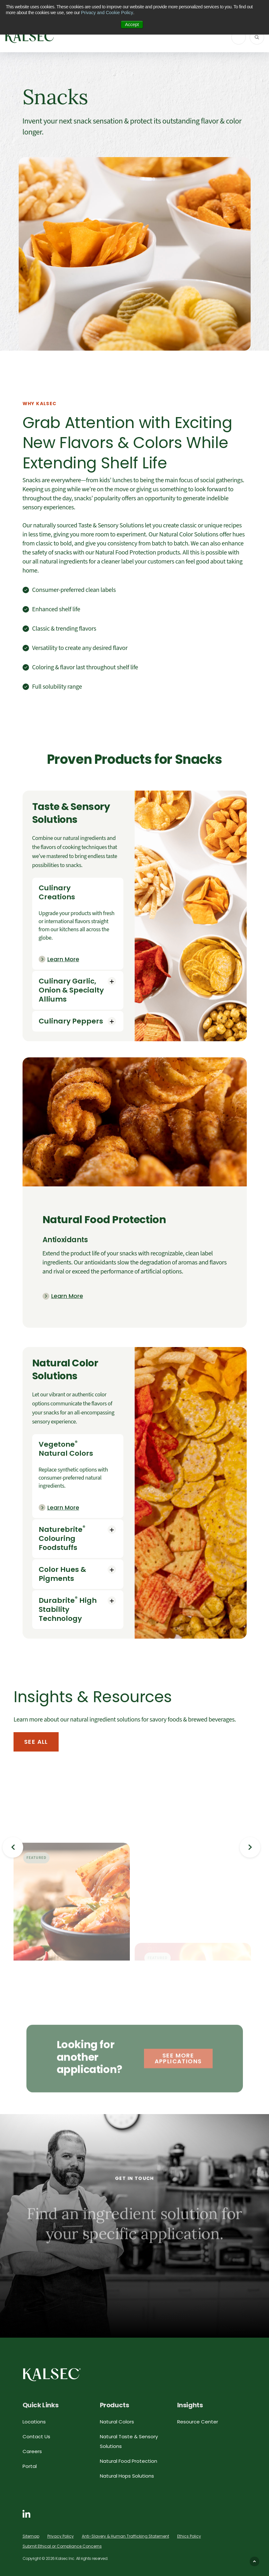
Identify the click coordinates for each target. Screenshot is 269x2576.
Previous (13, 1847)
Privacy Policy (60, 2536)
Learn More (63, 959)
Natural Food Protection (128, 2461)
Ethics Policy (189, 2536)
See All (36, 1742)
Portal (30, 2466)
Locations (34, 2421)
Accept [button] (132, 24)
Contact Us (36, 2436)
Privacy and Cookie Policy (107, 12)
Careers (32, 2451)
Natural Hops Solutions (127, 2475)
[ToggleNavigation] (238, 37)
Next (250, 1847)
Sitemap (31, 2536)
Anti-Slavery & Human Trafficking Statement (125, 2536)
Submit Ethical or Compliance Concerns (62, 2546)
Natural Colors (117, 2421)
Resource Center (197, 2421)
